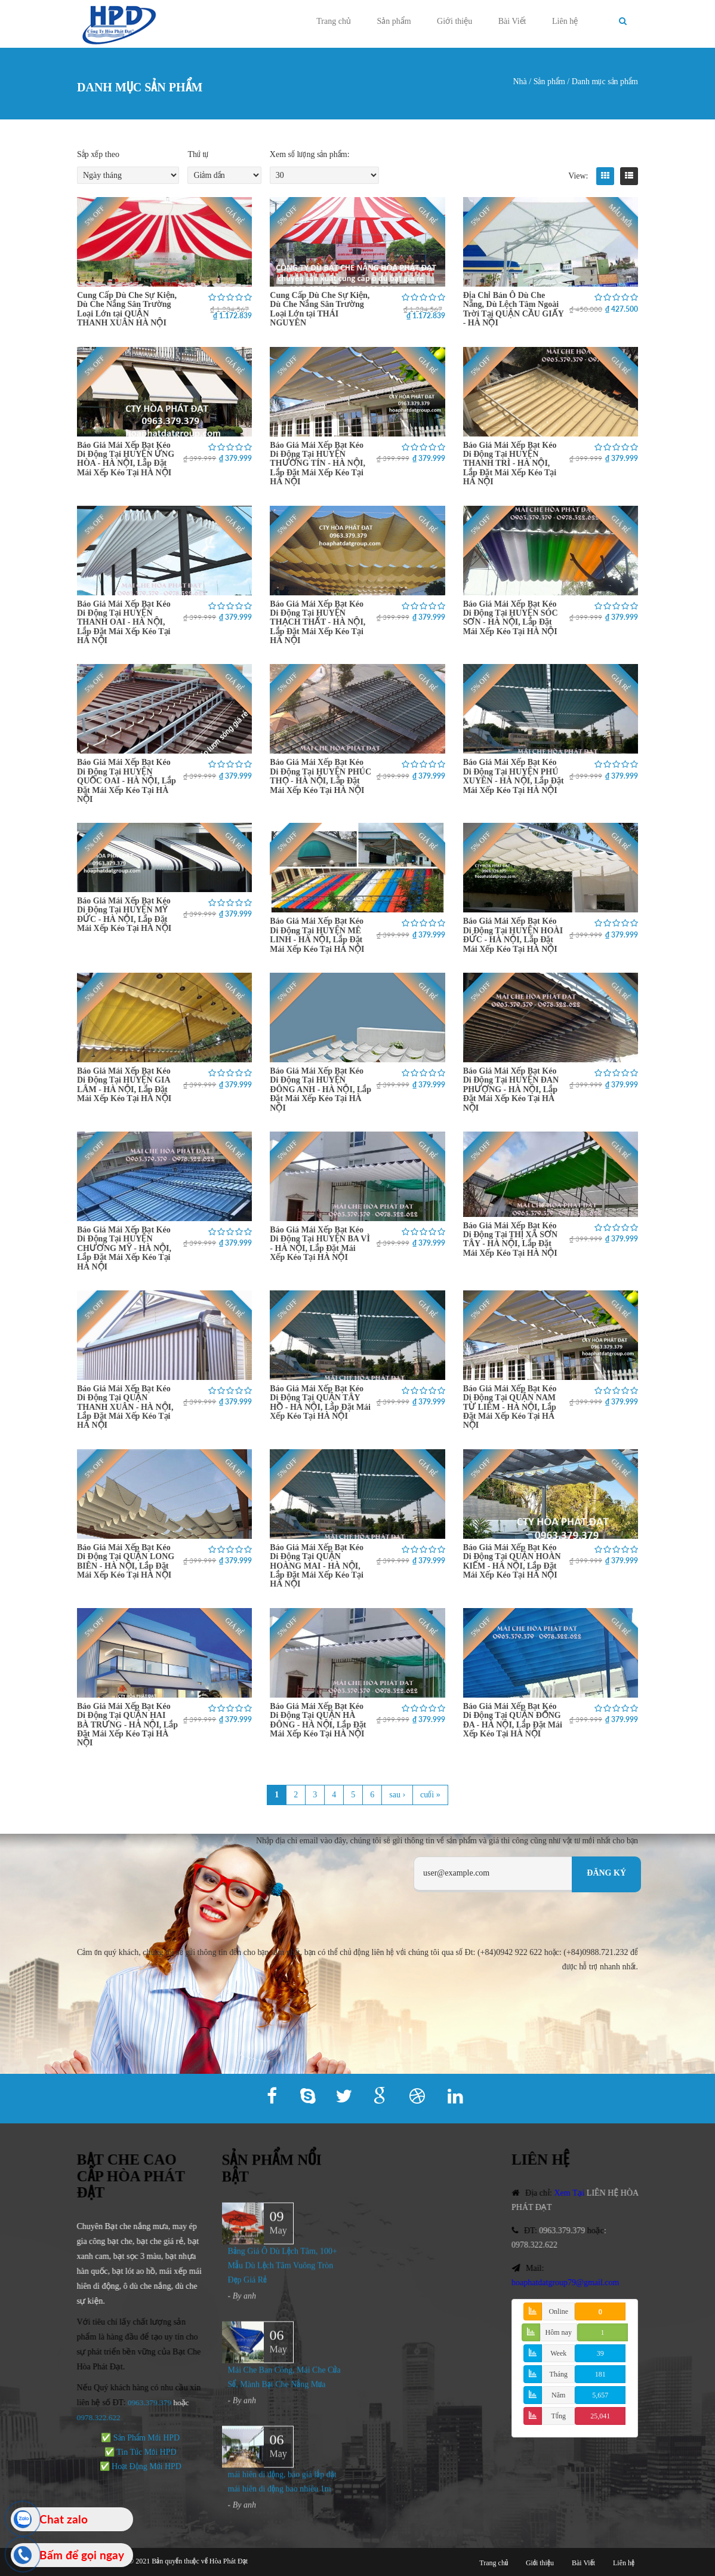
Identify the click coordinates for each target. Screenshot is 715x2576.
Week (558, 2353)
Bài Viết (512, 21)
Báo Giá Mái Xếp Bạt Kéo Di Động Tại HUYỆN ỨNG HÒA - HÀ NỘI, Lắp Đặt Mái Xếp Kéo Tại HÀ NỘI (125, 459)
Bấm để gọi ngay (81, 2555)
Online (558, 2311)
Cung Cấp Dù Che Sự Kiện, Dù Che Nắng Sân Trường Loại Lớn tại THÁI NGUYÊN (319, 309)
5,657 (600, 2395)
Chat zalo (63, 2519)
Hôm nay (559, 2332)
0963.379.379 (138, 2402)
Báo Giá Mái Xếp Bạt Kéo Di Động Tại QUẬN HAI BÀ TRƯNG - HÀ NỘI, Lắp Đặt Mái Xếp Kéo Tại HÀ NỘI (127, 1725)
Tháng (558, 2374)
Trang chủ (333, 21)
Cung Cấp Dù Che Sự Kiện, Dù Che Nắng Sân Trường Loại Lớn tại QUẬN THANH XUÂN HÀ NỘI (127, 309)
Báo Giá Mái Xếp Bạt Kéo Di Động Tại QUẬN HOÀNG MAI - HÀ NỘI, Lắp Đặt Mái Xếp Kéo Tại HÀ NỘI (316, 1566)
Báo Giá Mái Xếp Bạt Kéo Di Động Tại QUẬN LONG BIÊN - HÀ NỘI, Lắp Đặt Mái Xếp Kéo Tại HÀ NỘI (125, 1561)
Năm (558, 2395)
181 (600, 2374)
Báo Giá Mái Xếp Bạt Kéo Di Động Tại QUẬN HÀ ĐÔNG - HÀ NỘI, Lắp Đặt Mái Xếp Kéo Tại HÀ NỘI (318, 1720)
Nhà (519, 81)
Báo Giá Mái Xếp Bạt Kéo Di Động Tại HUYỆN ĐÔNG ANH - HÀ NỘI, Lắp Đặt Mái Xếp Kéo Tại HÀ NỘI (320, 1089)
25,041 (600, 2416)
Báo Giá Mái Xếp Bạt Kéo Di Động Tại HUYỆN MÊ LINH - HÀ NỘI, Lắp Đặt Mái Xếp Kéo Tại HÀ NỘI (317, 935)
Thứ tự (197, 154)
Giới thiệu (454, 21)
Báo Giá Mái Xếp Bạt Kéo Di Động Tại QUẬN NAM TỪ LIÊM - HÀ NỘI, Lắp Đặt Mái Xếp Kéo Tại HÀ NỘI (510, 1407)
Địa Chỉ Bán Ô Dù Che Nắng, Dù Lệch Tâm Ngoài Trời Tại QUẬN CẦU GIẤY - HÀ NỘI (513, 309)
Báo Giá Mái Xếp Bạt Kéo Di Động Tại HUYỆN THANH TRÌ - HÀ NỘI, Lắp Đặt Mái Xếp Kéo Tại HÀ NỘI (510, 464)
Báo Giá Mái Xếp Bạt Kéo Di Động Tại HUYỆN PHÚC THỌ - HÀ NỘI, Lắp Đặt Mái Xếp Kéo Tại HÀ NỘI (320, 776)
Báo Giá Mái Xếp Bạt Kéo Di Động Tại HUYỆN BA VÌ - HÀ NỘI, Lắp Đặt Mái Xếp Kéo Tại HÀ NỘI (320, 1243)
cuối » (430, 1794)
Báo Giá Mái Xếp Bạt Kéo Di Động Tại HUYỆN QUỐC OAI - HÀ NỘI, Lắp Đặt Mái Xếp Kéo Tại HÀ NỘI (126, 781)
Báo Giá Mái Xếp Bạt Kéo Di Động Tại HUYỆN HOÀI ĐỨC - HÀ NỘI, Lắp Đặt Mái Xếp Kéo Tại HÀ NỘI (513, 935)
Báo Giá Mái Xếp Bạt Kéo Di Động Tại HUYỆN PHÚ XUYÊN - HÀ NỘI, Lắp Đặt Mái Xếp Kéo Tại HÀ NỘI (513, 776)
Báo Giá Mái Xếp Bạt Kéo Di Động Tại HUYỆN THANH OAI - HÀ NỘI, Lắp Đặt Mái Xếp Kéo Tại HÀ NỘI (124, 622)
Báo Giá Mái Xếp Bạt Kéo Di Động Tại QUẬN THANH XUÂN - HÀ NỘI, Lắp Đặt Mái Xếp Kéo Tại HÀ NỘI (125, 1407)
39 (600, 2353)
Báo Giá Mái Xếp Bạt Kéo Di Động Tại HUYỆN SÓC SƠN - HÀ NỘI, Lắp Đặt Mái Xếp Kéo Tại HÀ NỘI (510, 618)
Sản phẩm (394, 21)
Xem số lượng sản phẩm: (310, 154)
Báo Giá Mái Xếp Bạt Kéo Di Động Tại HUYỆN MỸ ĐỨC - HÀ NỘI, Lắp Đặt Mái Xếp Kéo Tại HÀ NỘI (124, 914)
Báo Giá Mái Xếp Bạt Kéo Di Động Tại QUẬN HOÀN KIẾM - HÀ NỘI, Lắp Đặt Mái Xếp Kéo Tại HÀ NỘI (512, 1561)
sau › (397, 1794)
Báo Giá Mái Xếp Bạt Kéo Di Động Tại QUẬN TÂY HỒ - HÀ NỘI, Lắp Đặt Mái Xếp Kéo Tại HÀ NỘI (320, 1402)
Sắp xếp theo (98, 154)
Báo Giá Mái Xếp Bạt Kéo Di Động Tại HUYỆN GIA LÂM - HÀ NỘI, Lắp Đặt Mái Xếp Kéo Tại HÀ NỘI (124, 1084)
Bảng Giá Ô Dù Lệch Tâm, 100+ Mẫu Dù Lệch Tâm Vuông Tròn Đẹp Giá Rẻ (282, 2276)
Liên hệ (565, 21)
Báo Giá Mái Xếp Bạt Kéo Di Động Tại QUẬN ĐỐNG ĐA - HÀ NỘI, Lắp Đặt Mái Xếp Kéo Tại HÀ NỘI (512, 1720)
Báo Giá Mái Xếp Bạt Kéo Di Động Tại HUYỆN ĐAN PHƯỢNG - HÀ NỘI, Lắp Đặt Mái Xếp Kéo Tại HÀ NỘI (511, 1089)
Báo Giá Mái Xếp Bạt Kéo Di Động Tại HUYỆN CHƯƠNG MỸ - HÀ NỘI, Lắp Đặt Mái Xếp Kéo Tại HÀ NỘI (124, 1248)
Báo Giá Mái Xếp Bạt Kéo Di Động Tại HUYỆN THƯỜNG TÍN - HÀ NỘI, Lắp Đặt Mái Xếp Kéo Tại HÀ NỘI (317, 464)
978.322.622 (89, 2417)
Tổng (558, 2416)
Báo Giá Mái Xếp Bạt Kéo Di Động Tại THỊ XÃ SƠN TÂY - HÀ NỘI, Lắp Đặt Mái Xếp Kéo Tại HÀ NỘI (510, 1239)
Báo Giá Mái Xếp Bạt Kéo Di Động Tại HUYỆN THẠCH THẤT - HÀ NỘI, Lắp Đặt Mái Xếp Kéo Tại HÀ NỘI (317, 622)
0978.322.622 (545, 2244)
